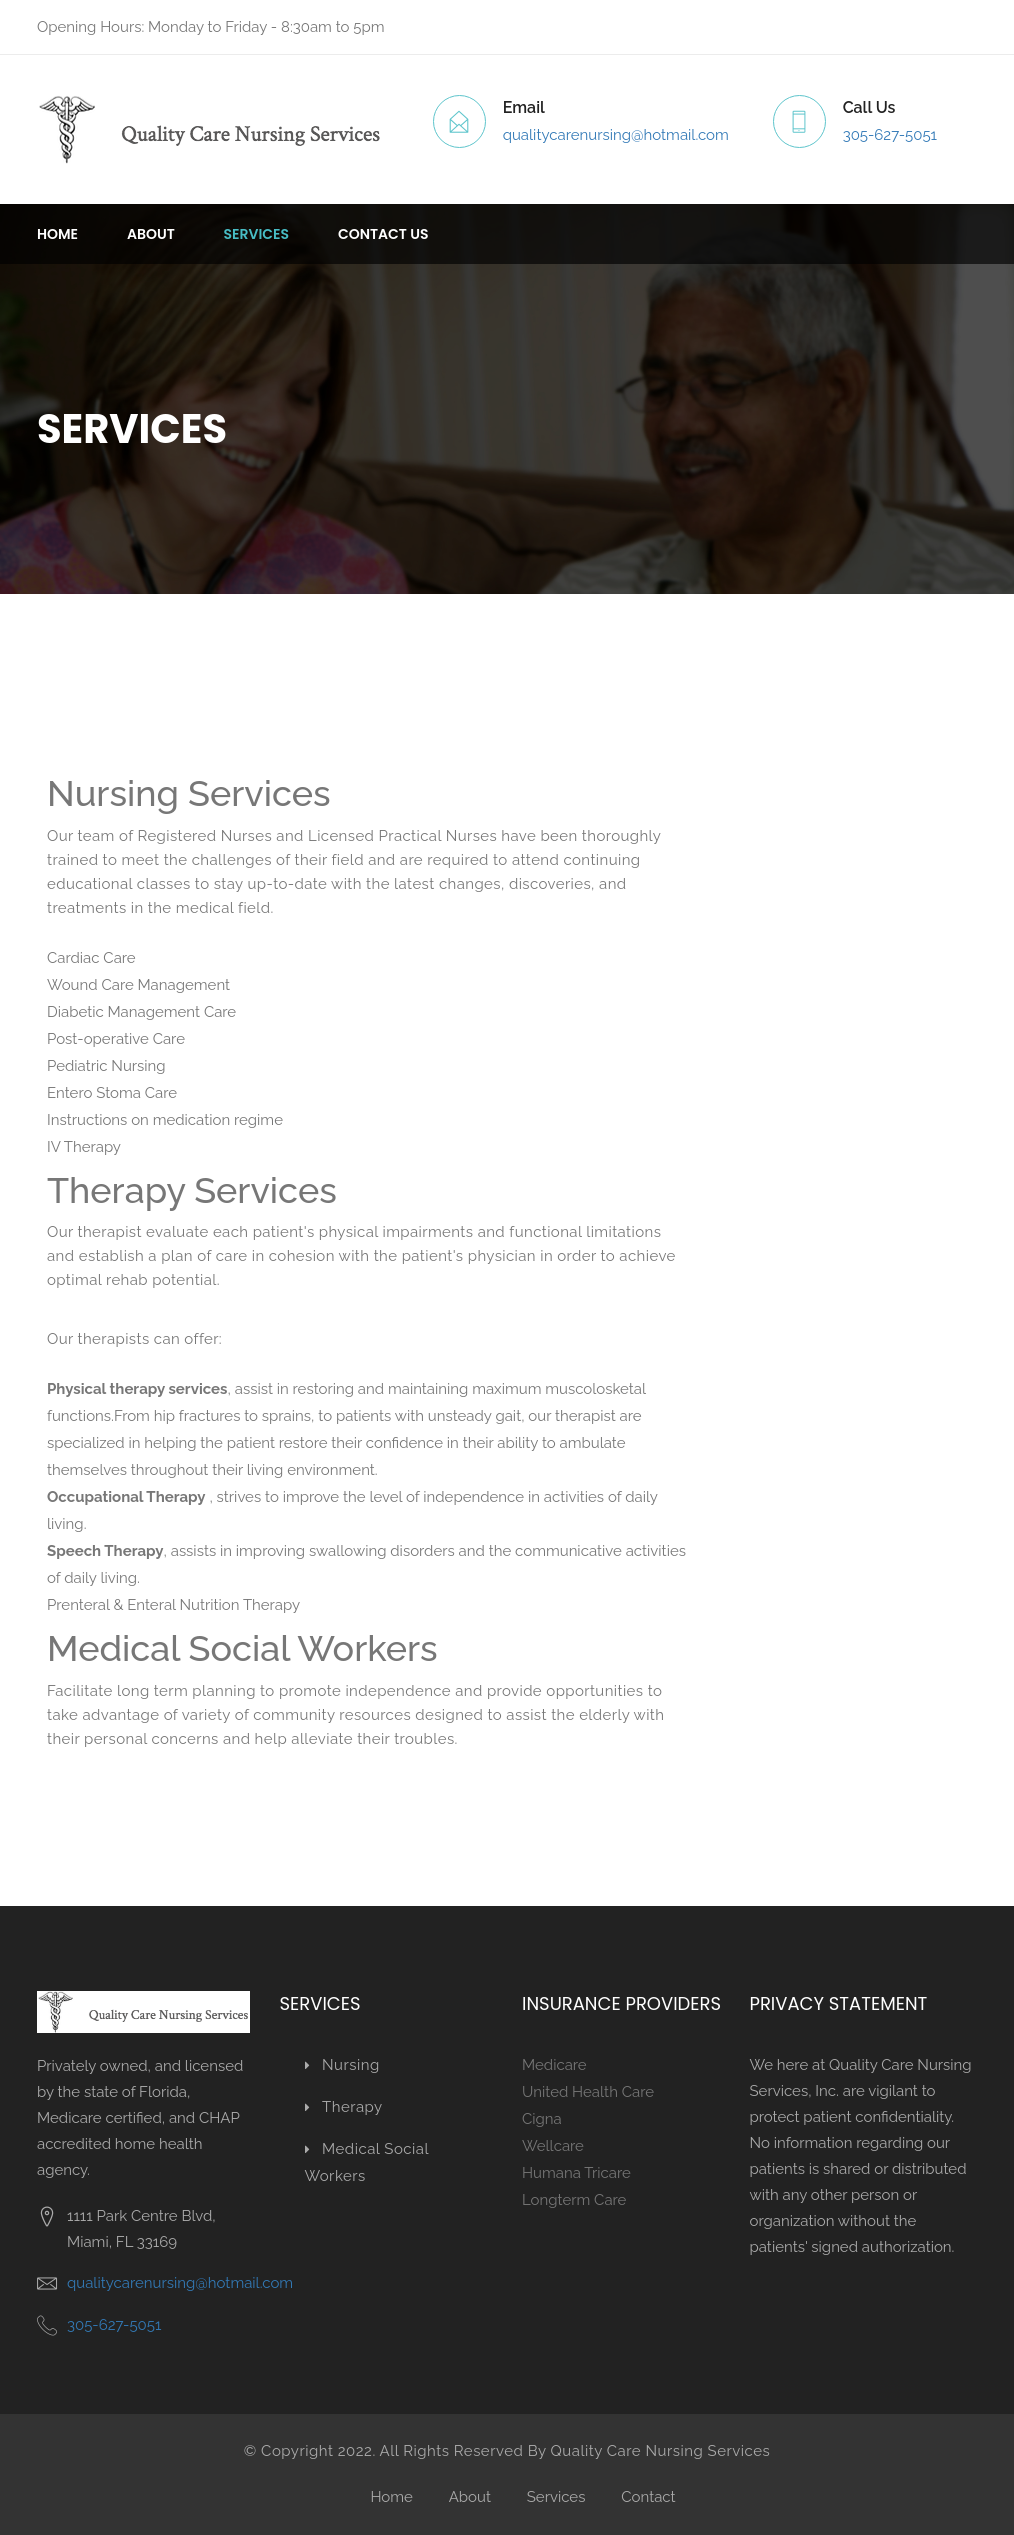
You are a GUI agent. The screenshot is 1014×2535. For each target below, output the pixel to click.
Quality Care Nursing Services (661, 2451)
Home (57, 234)
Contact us (383, 234)
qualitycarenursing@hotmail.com (616, 135)
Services (257, 234)
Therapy (344, 2107)
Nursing (342, 2065)
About (151, 234)
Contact (648, 2497)
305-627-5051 (890, 135)
